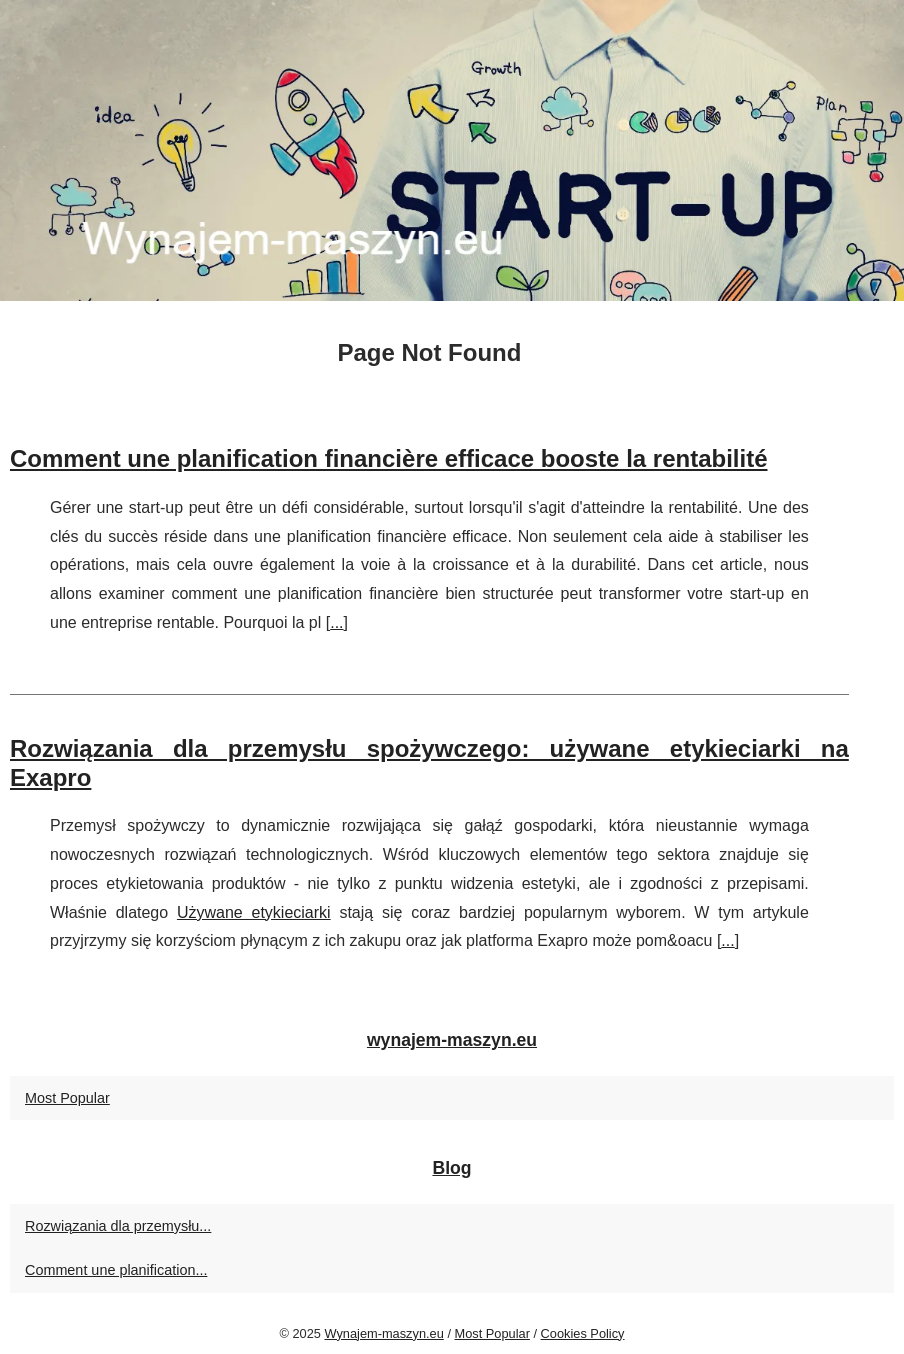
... (336, 622)
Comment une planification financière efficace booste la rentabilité (389, 458)
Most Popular (67, 1098)
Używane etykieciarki (254, 912)
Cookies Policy (583, 1333)
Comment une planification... (116, 1270)
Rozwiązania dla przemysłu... (118, 1226)
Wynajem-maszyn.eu (383, 1333)
